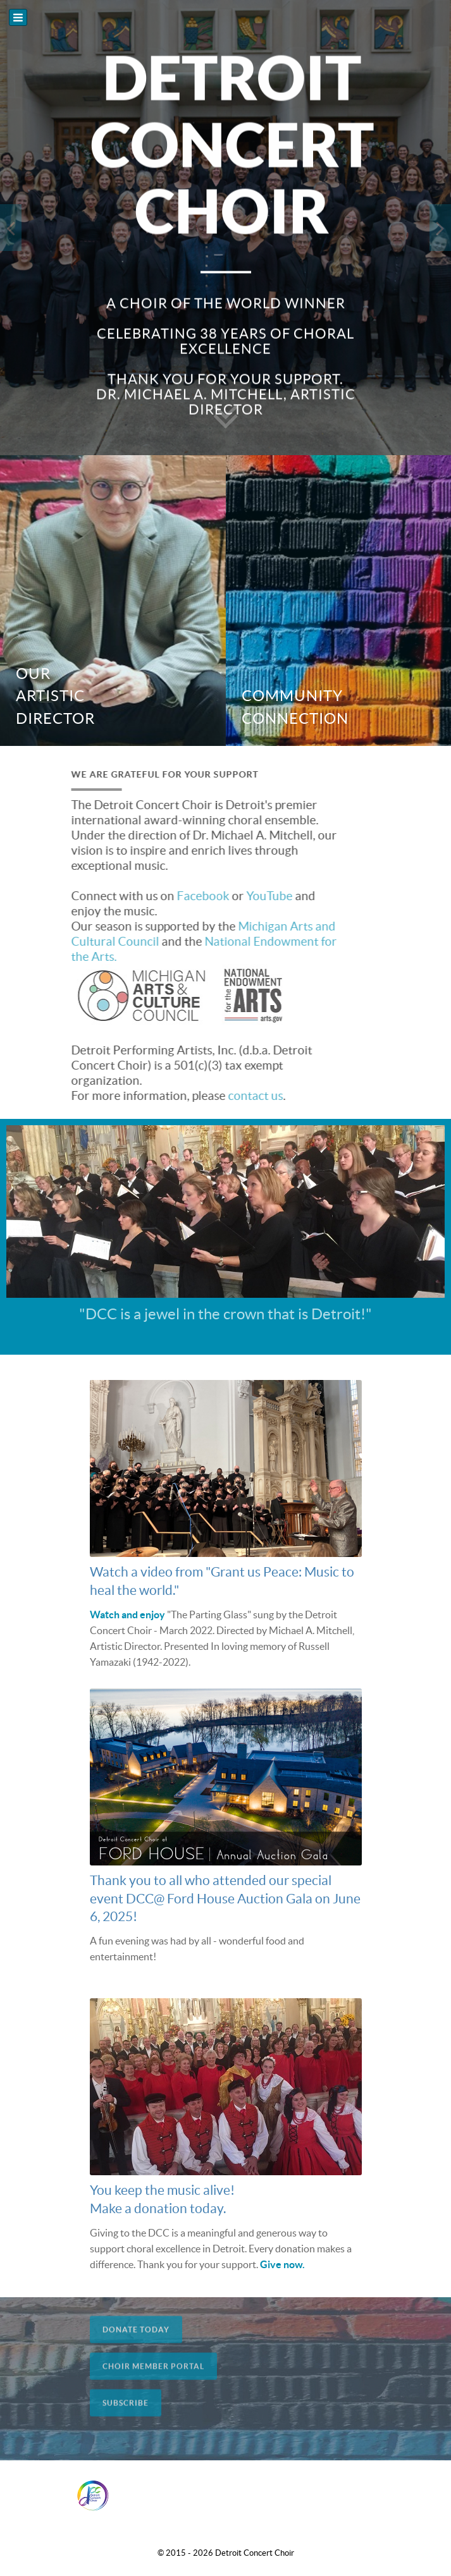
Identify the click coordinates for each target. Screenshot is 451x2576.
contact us (238, 1095)
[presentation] (11, 227)
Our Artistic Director (55, 696)
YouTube (253, 896)
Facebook (186, 896)
